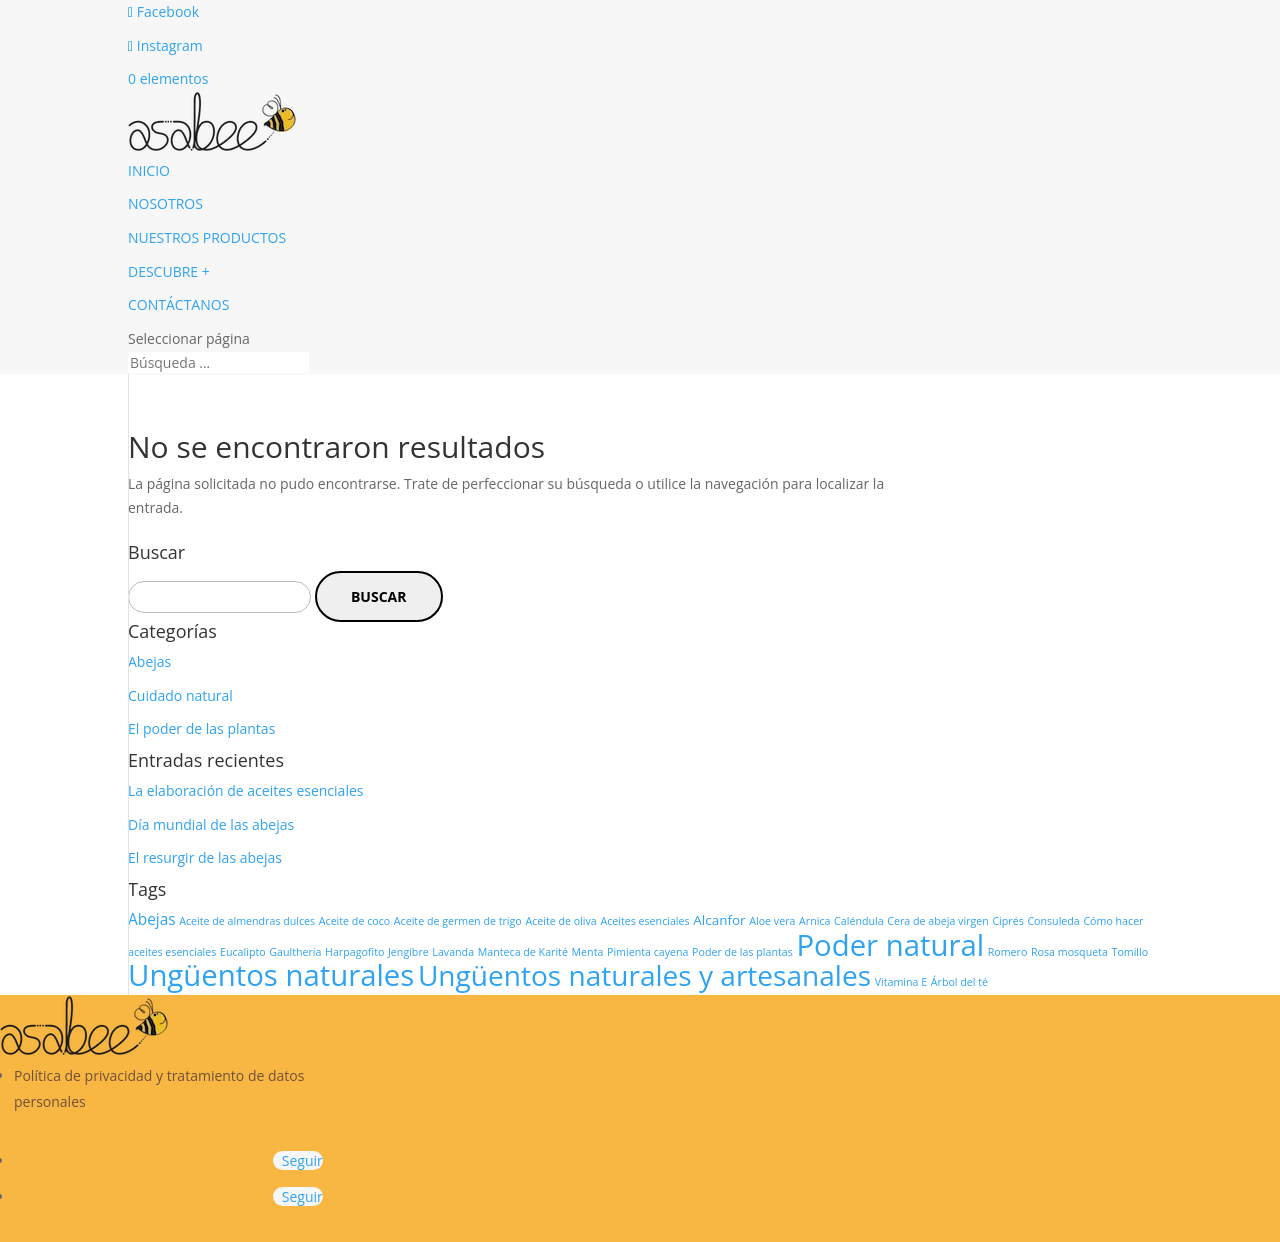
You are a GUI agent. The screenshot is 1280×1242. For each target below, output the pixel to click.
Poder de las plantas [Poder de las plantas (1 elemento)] (742, 952)
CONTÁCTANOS (178, 304)
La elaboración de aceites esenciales (245, 790)
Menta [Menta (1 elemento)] (588, 952)
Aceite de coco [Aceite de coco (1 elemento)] (354, 921)
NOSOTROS (165, 203)
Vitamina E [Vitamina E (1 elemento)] (901, 982)
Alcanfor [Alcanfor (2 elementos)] (719, 920)
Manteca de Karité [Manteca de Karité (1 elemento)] (523, 952)
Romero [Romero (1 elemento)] (1008, 952)
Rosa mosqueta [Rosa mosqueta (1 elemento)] (1069, 952)
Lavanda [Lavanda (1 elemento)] (453, 952)
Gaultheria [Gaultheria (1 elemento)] (295, 952)
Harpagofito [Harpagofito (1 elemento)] (354, 952)
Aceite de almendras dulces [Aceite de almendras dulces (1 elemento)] (247, 921)
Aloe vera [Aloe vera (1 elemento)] (772, 921)
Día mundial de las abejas (211, 824)
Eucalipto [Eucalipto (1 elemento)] (243, 952)
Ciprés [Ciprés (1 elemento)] (1007, 921)
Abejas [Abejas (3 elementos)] (152, 919)
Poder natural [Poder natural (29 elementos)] (890, 945)
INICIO (149, 170)
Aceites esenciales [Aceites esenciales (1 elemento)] (644, 921)
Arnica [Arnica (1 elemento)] (814, 921)
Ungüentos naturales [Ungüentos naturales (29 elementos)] (271, 975)
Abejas (149, 661)
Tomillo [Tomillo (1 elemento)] (1130, 952)
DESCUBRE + (169, 271)
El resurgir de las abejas (205, 857)
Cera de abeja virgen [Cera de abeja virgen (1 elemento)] (938, 921)
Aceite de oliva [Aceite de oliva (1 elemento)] (560, 921)
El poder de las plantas (201, 728)
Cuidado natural (180, 695)
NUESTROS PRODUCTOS (207, 237)
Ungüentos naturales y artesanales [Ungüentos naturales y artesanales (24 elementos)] (644, 975)
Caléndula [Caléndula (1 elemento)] (859, 921)
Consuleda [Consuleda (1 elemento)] (1053, 921)
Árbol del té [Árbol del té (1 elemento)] (959, 982)
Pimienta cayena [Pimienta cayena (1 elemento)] (647, 952)
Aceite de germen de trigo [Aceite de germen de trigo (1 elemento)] (458, 921)
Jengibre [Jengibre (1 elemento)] (408, 952)
